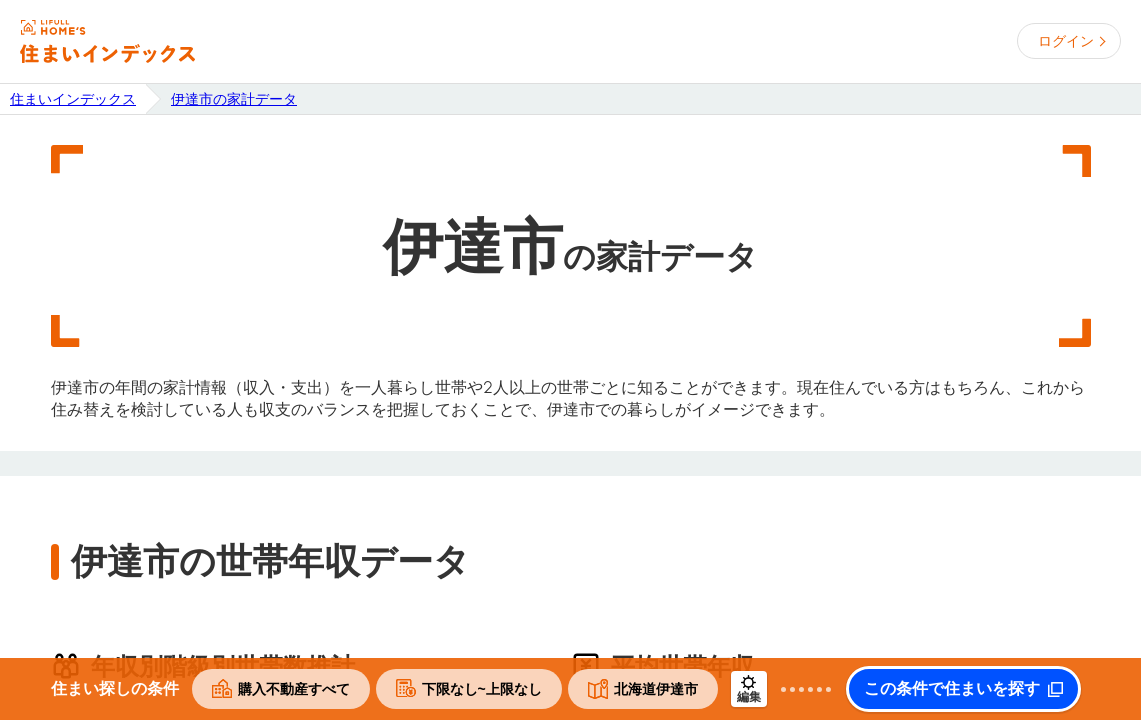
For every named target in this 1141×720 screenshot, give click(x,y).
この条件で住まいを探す (952, 689)
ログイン (1066, 41)
